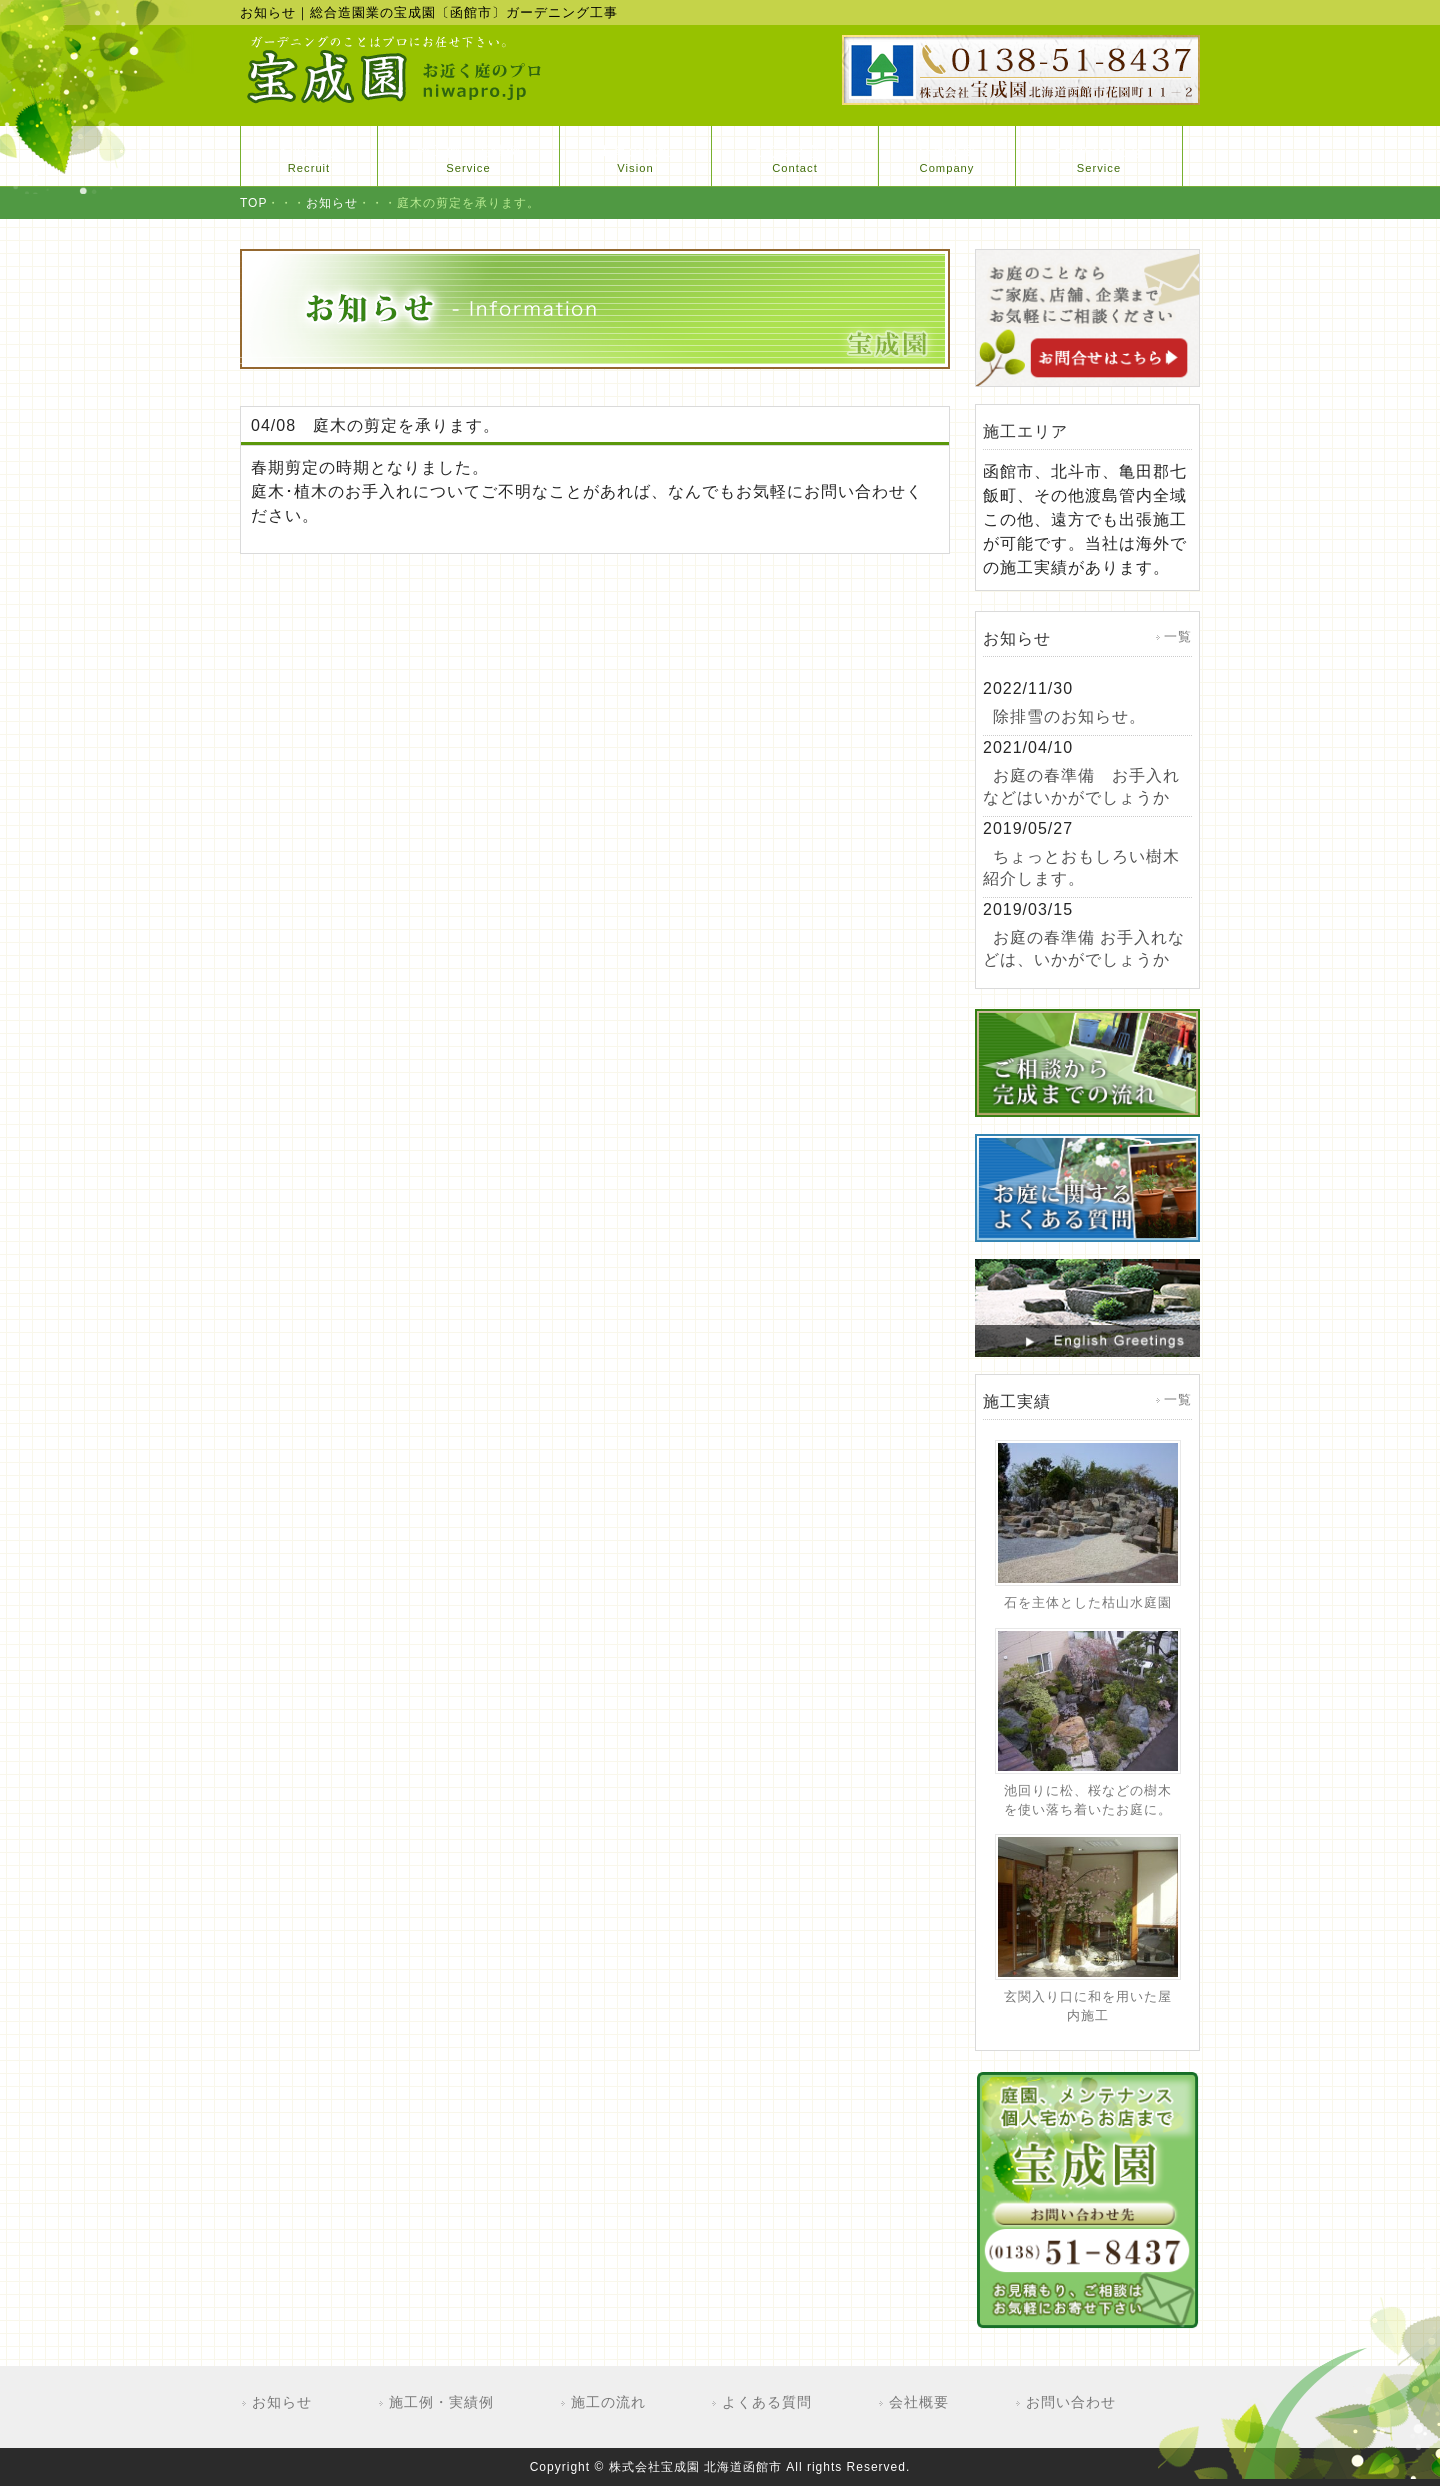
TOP (253, 203)
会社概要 (919, 2402)
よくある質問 (767, 2402)
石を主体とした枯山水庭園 (1088, 1602)
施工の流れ (608, 2402)
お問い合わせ (1071, 2402)
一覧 (1178, 636)
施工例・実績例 (441, 2402)
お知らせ (332, 203)
